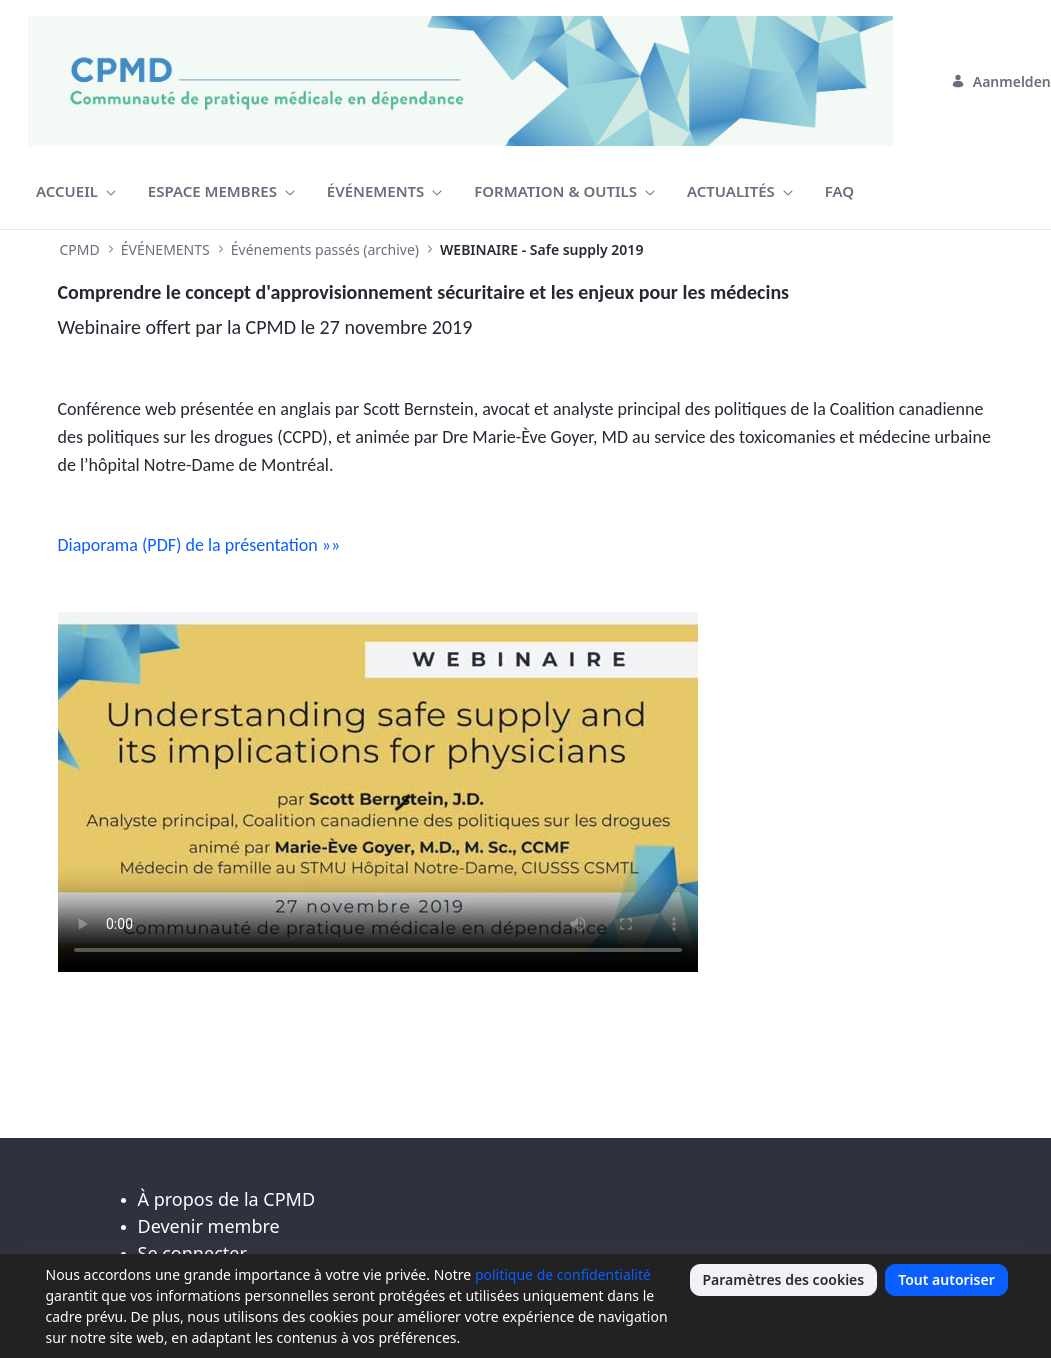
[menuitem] (76, 191)
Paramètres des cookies (784, 1279)
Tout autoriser (946, 1279)
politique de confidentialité (563, 1274)
